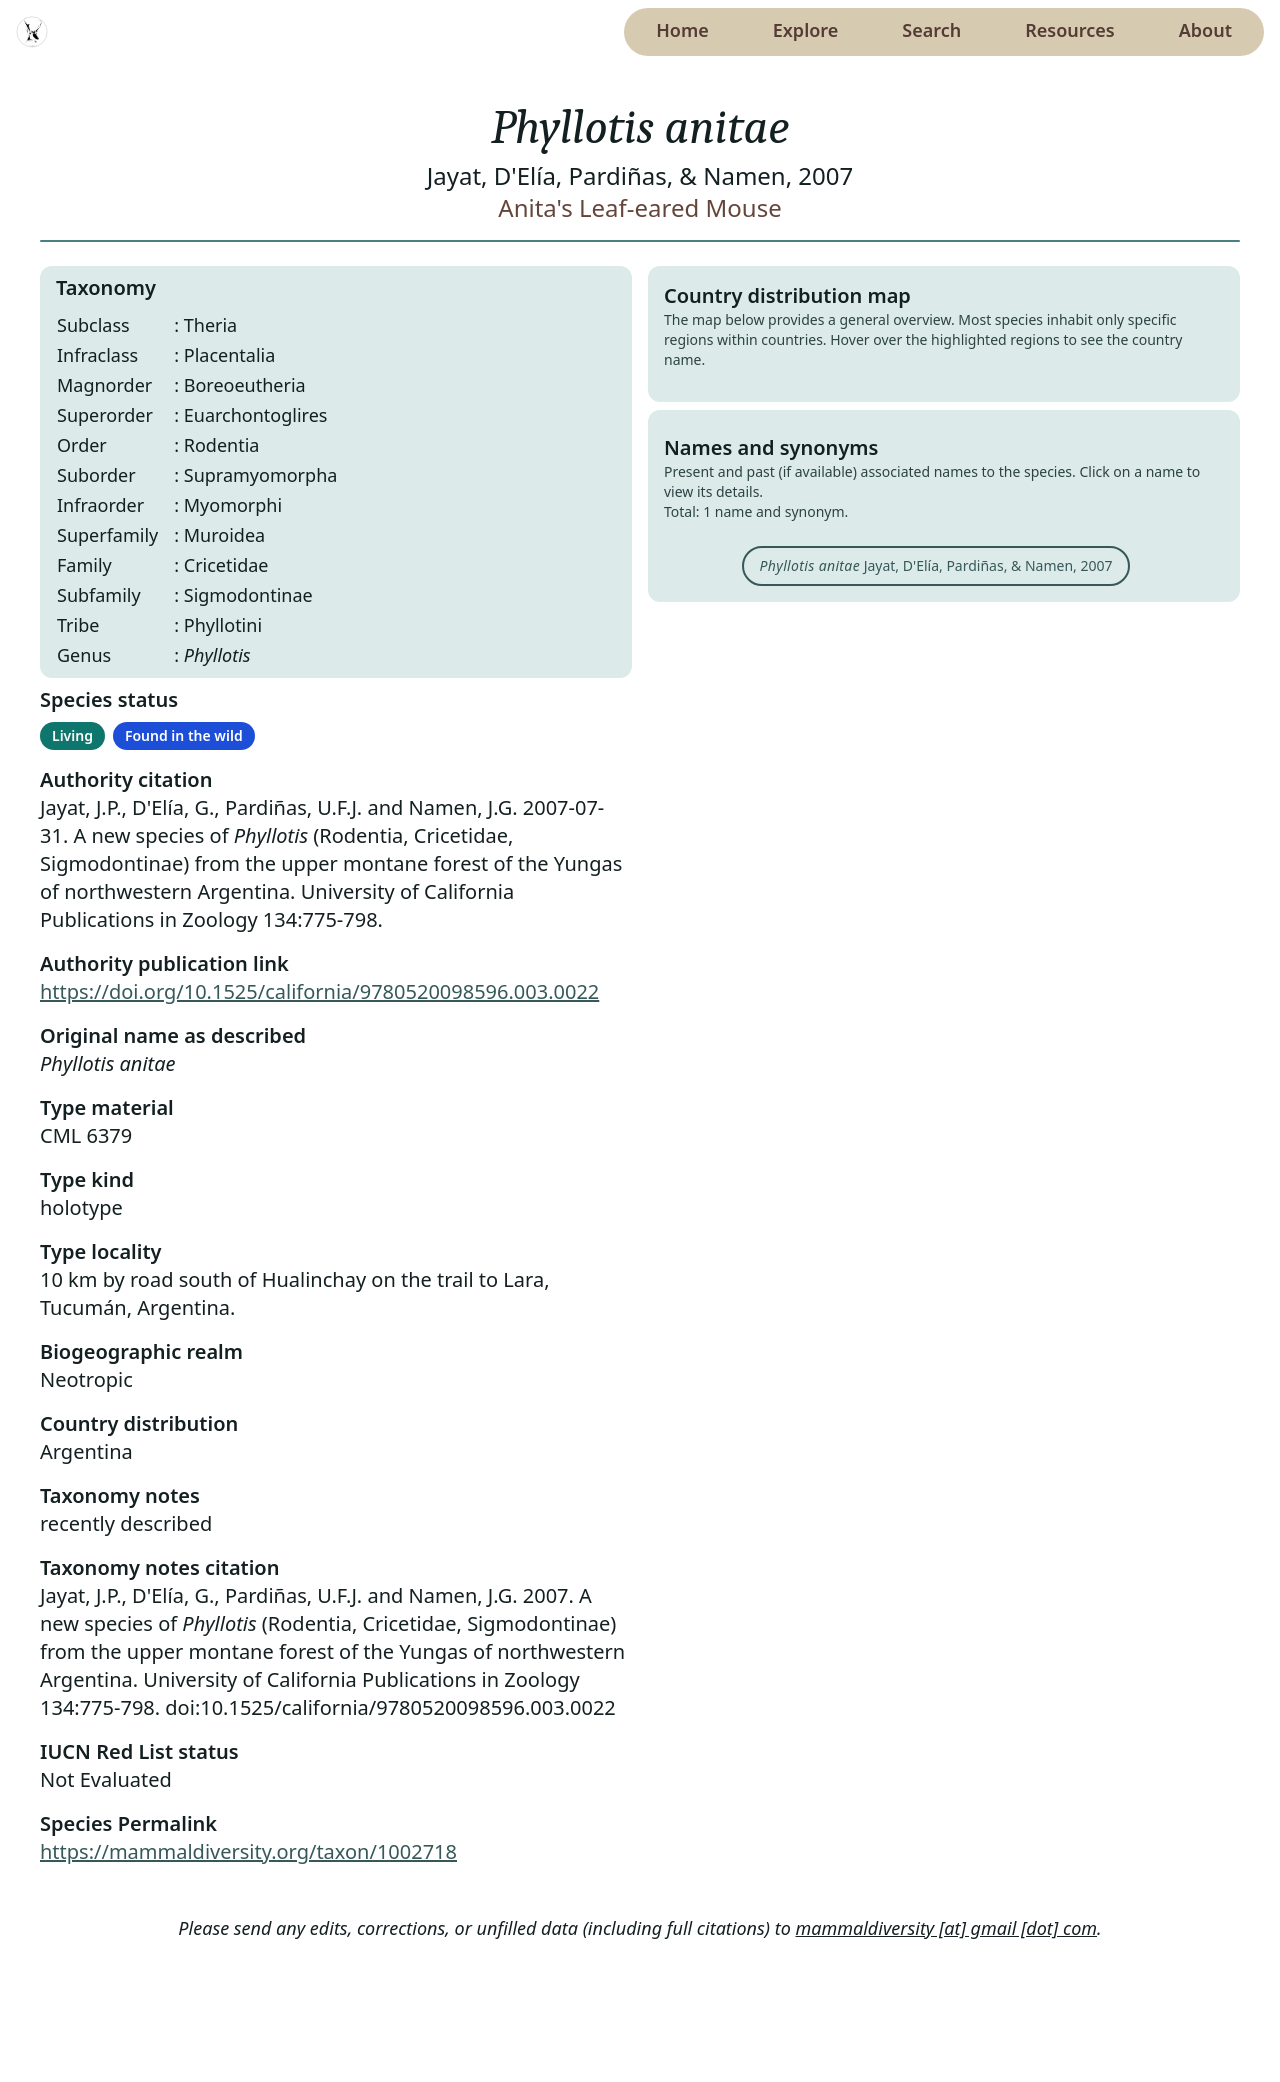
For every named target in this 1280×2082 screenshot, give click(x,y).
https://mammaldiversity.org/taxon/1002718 (248, 1851)
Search (931, 30)
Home (682, 30)
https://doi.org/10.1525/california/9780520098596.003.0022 (319, 991)
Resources (1069, 30)
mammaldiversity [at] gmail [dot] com (947, 1928)
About (1205, 30)
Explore (806, 30)
